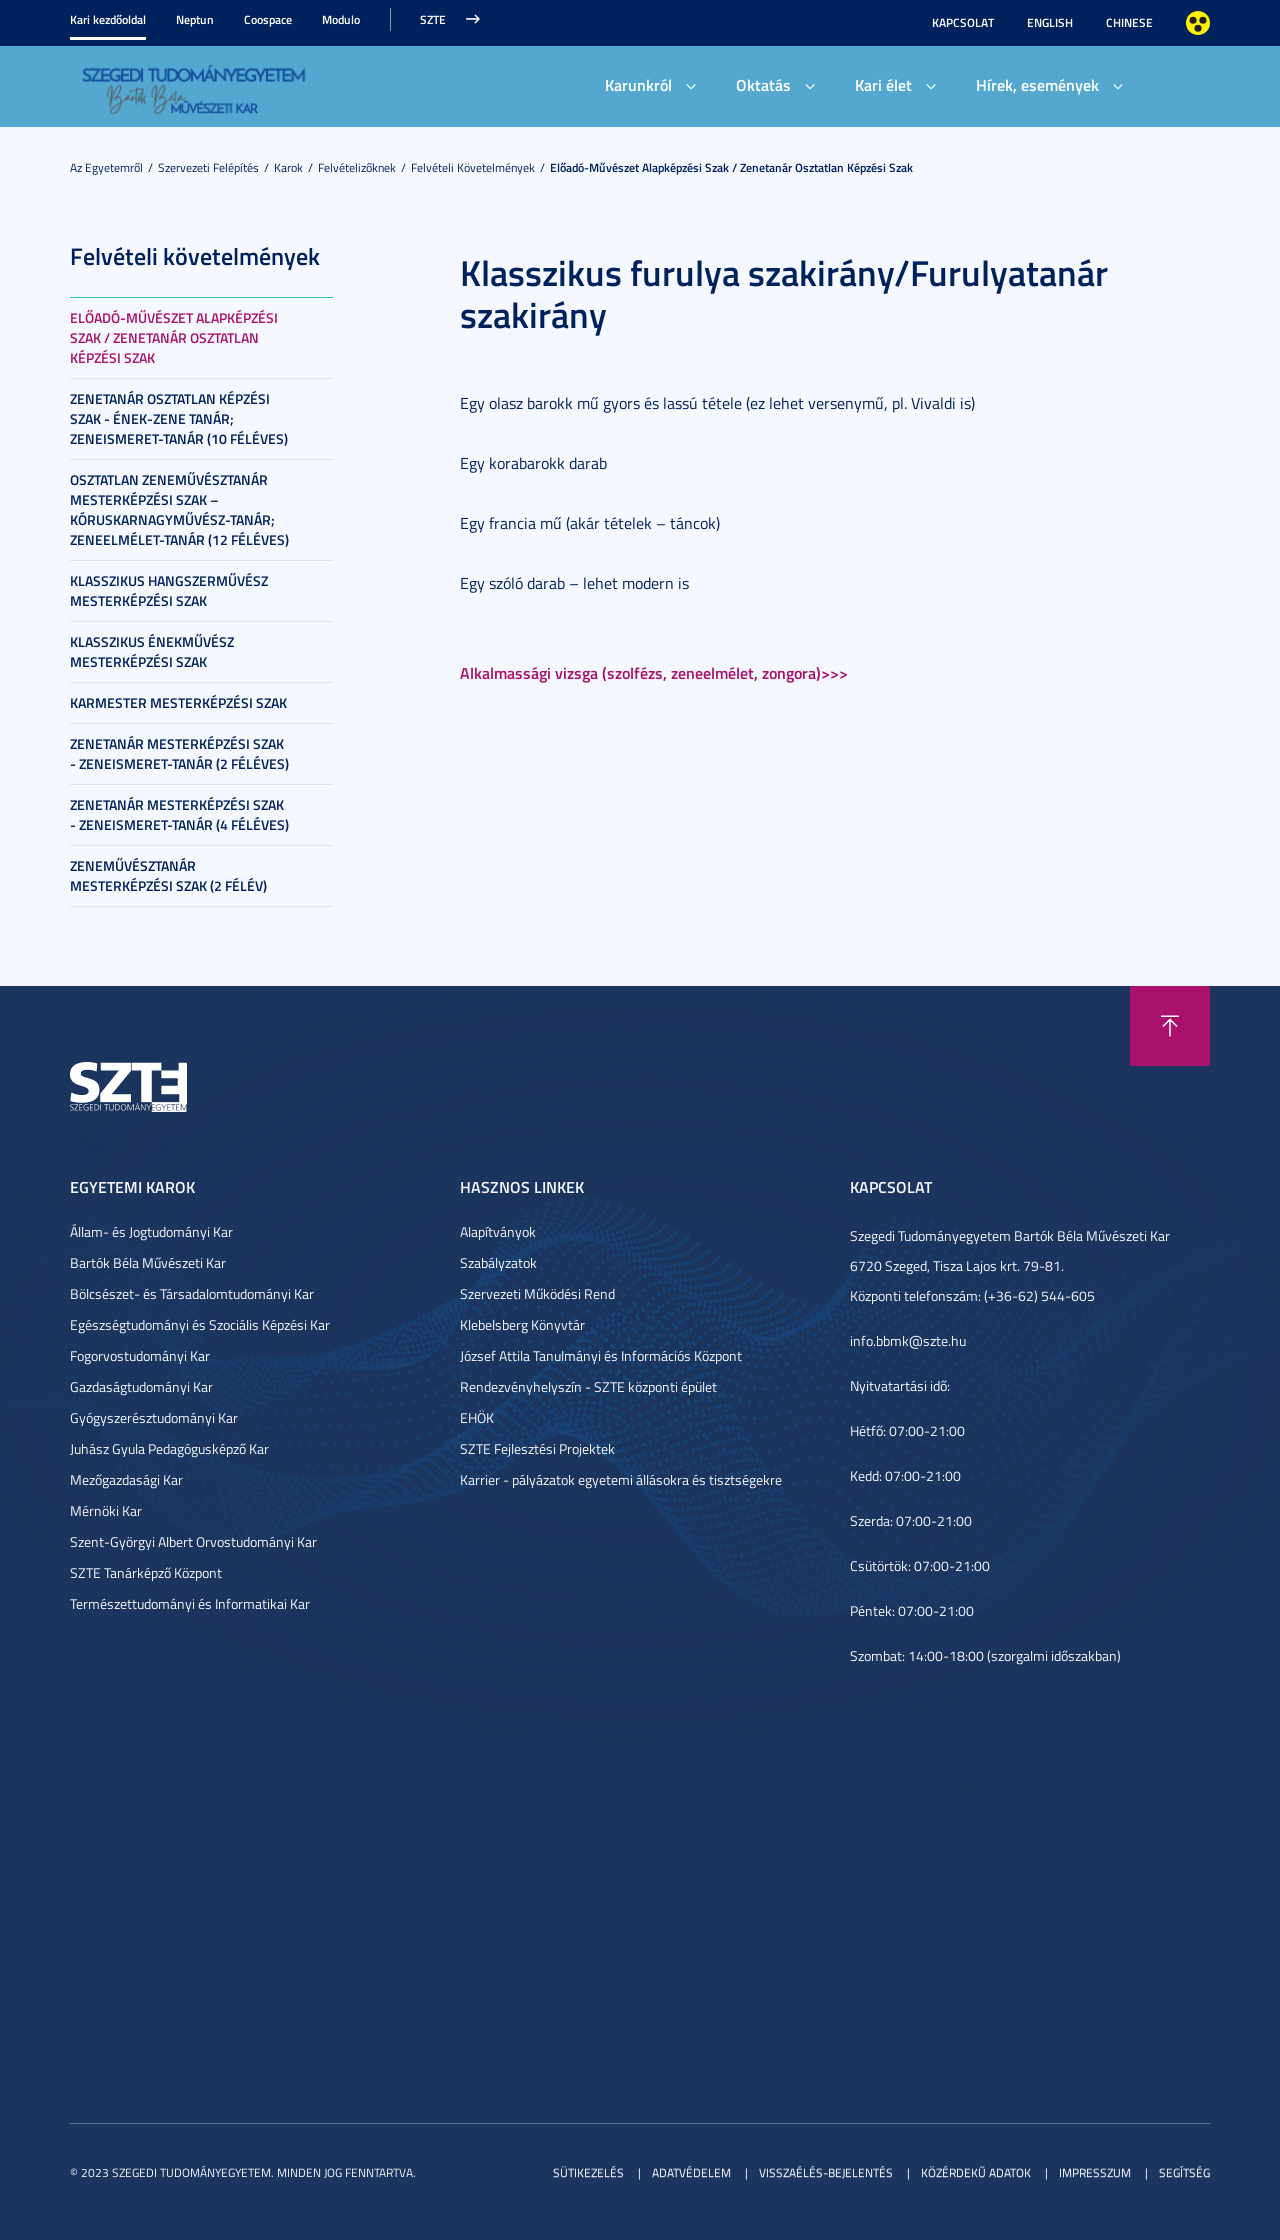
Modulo (341, 19)
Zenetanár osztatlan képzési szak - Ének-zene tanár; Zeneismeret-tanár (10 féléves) (179, 418)
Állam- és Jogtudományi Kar (151, 1231)
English (1050, 22)
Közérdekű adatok (976, 2172)
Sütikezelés (588, 2172)
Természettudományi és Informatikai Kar (190, 1603)
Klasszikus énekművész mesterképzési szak (152, 651)
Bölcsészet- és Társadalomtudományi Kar (192, 1293)
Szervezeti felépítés (208, 167)
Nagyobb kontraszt (1198, 23)
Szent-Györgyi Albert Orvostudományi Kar (193, 1541)
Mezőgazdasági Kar (126, 1479)
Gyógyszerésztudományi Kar (154, 1417)
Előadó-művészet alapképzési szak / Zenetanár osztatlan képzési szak (731, 167)
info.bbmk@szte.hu (908, 1340)
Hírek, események (1037, 84)
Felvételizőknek (357, 167)
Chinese (1129, 22)
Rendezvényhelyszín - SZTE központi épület (588, 1386)
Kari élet (883, 84)
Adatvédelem (691, 2172)
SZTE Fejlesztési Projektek (537, 1448)
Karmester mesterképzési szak (178, 702)
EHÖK (477, 1417)
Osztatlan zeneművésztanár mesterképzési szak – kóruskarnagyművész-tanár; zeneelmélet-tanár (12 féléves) (179, 509)
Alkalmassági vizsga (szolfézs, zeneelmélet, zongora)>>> (654, 672)
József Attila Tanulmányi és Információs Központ (601, 1355)
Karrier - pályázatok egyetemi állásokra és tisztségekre (621, 1479)
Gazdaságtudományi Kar (141, 1386)
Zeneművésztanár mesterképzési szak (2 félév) (168, 875)
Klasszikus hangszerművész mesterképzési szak (169, 590)
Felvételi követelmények (473, 167)
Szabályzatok (498, 1262)
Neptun (195, 19)
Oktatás (763, 84)
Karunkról (638, 84)
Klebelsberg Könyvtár (522, 1324)
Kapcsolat (963, 22)
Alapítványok (498, 1231)
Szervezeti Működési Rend (537, 1293)
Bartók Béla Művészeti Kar (148, 1262)
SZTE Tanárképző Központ (146, 1572)
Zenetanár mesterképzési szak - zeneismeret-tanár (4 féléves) (179, 814)
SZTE (433, 19)
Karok (288, 167)
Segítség (1184, 2172)
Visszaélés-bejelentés (826, 2172)
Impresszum (1095, 2172)
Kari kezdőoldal (108, 19)
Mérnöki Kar (106, 1510)
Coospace (268, 19)
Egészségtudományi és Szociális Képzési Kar (200, 1324)
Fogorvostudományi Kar (140, 1355)
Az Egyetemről (106, 167)
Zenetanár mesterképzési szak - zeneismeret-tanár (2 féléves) (179, 753)
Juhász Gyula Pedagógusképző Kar (169, 1448)
